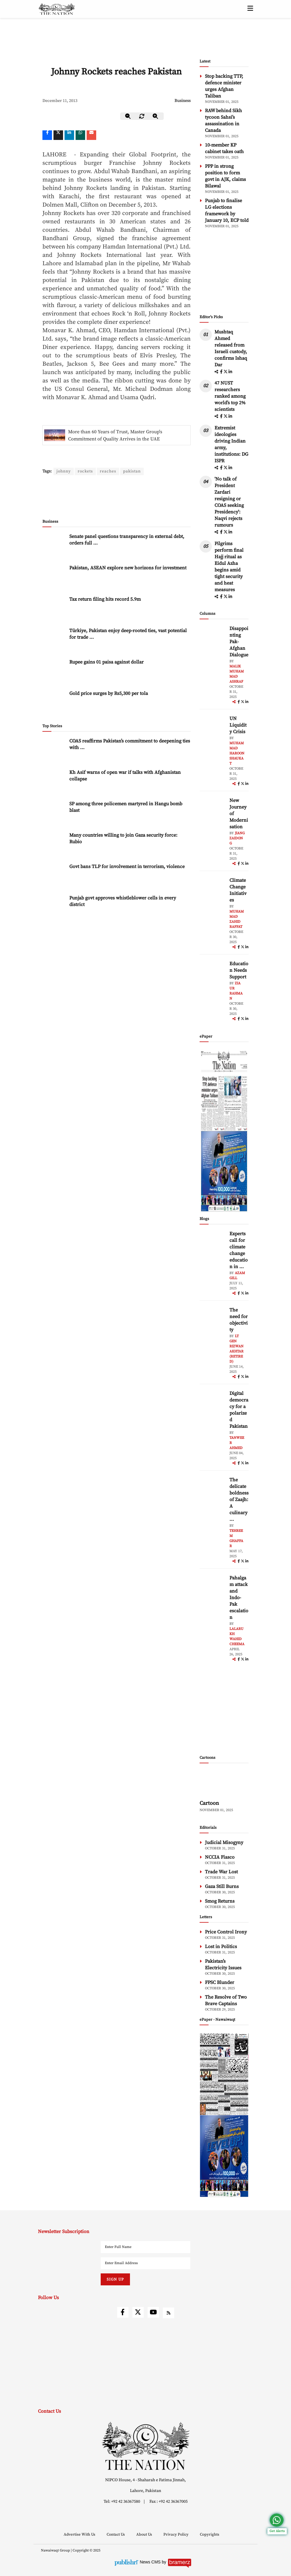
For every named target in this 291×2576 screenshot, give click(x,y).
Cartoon (209, 1803)
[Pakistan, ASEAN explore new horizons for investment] (54, 557)
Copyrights (209, 2534)
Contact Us (116, 2534)
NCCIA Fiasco (220, 1857)
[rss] (168, 2312)
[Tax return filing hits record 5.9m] (54, 588)
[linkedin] (69, 135)
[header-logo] (56, 8)
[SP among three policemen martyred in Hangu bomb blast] (54, 793)
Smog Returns (220, 1901)
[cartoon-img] (224, 1783)
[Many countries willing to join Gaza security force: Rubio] (54, 824)
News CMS (151, 2562)
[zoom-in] (155, 116)
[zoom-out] (128, 116)
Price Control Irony (226, 1932)
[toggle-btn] (250, 9)
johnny (63, 471)
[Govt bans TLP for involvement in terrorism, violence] (54, 855)
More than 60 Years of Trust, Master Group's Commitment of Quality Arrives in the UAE (115, 435)
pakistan (133, 471)
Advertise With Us (80, 2534)
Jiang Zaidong (237, 838)
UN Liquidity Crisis (237, 725)
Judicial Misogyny (224, 1843)
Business (182, 100)
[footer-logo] (145, 2446)
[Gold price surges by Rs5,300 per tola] (54, 682)
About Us (144, 2534)
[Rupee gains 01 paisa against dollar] (54, 651)
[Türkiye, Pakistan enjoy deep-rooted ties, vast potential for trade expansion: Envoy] (54, 619)
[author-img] (213, 638)
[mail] (91, 135)
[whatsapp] (80, 135)
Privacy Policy (176, 2534)
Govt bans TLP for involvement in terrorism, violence (127, 846)
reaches (109, 471)
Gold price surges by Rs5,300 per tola (108, 673)
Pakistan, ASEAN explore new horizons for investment (127, 547)
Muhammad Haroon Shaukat (236, 753)
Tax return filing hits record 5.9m (105, 579)
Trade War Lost (221, 1872)
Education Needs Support (238, 970)
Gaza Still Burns (222, 1886)
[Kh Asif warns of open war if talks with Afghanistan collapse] (54, 761)
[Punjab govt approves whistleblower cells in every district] (54, 887)
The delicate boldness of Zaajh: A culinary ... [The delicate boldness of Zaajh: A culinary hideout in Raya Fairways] (239, 1499)
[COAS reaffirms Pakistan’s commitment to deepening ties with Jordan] (54, 730)
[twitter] (58, 135)
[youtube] (153, 2312)
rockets (86, 471)
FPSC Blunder (219, 1982)
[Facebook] (47, 135)
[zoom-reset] (142, 116)
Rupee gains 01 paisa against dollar (106, 642)
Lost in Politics (221, 1947)
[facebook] (221, 372)
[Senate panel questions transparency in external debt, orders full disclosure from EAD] (54, 525)
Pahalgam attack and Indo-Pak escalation (238, 1597)
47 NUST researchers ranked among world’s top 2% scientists (230, 396)
